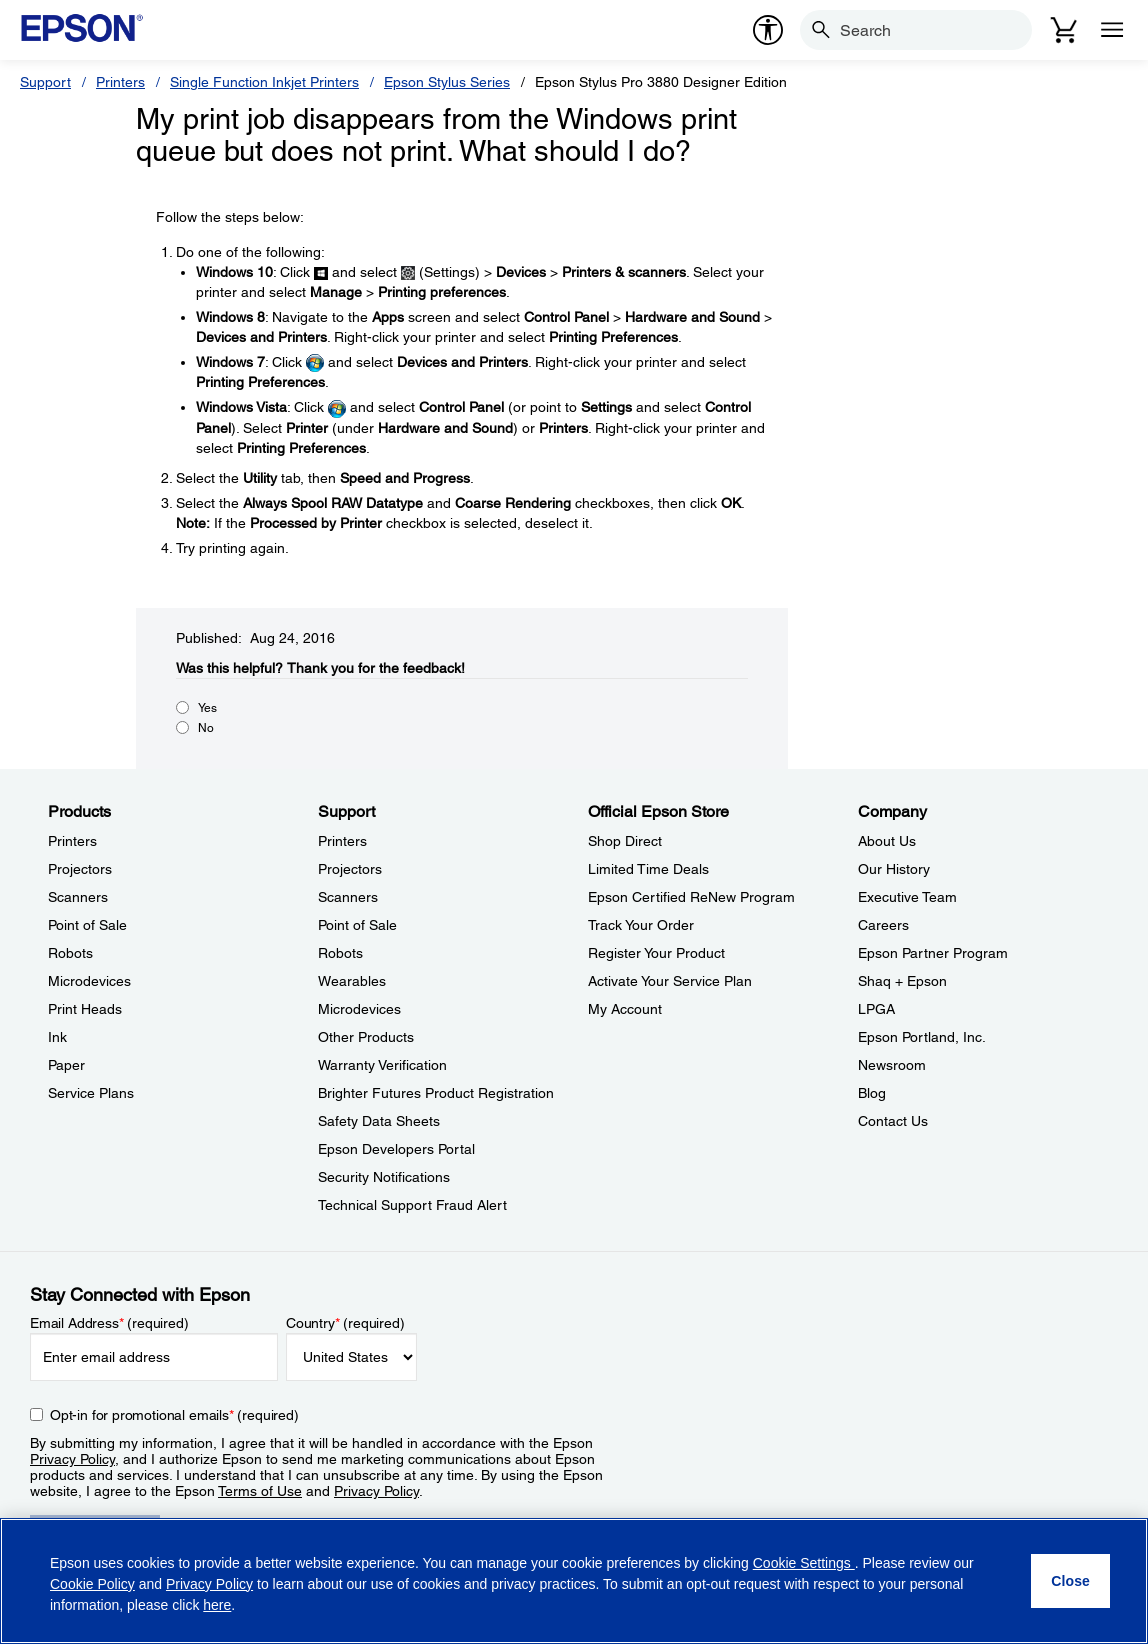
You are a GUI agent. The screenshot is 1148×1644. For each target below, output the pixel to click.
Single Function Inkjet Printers (264, 82)
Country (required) (345, 1323)
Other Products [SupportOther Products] (366, 1037)
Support (45, 82)
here (217, 1605)
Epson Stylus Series (447, 82)
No (206, 728)
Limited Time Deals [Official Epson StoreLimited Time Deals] (648, 869)
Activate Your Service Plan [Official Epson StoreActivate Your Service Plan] (670, 981)
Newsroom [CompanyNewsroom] (892, 1065)
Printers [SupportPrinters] (342, 841)
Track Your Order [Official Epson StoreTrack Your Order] (641, 925)
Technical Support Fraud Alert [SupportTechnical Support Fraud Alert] (412, 1205)
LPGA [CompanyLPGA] (876, 1009)
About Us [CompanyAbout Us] (887, 841)
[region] (574, 1581)
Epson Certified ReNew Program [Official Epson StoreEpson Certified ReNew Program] (691, 897)
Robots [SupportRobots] (340, 953)
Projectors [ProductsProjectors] (80, 869)
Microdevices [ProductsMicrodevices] (89, 981)
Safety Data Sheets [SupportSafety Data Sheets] (379, 1121)
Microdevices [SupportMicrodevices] (359, 1009)
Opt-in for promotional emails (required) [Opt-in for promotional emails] (174, 1415)
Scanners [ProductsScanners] (78, 897)
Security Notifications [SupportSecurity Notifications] (384, 1177)
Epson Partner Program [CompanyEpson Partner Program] (933, 953)
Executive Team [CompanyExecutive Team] (907, 897)
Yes (207, 708)
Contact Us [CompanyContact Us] (893, 1121)
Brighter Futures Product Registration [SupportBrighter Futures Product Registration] (436, 1093)
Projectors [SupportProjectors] (350, 869)
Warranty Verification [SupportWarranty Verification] (382, 1065)
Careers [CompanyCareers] (883, 925)
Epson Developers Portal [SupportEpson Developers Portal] (396, 1149)
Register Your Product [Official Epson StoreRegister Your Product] (656, 953)
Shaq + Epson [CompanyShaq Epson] (902, 981)
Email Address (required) (109, 1323)
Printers (120, 82)
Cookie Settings (804, 1563)
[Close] (1070, 1581)
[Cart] (1064, 30)
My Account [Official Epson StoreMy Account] (625, 1009)
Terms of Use (260, 1491)
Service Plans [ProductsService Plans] (91, 1093)
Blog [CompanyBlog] (872, 1093)
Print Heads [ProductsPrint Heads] (85, 1009)
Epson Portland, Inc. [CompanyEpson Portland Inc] (922, 1037)
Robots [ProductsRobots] (70, 953)
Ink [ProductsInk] (57, 1037)
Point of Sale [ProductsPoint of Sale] (87, 925)
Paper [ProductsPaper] (66, 1065)
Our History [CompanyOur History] (894, 869)
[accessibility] (768, 30)
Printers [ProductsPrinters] (72, 841)
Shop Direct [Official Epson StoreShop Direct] (625, 841)
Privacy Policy (72, 1459)
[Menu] (1112, 30)
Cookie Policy (92, 1584)
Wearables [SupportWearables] (352, 981)
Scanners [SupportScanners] (348, 897)
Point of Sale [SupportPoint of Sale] (357, 925)
